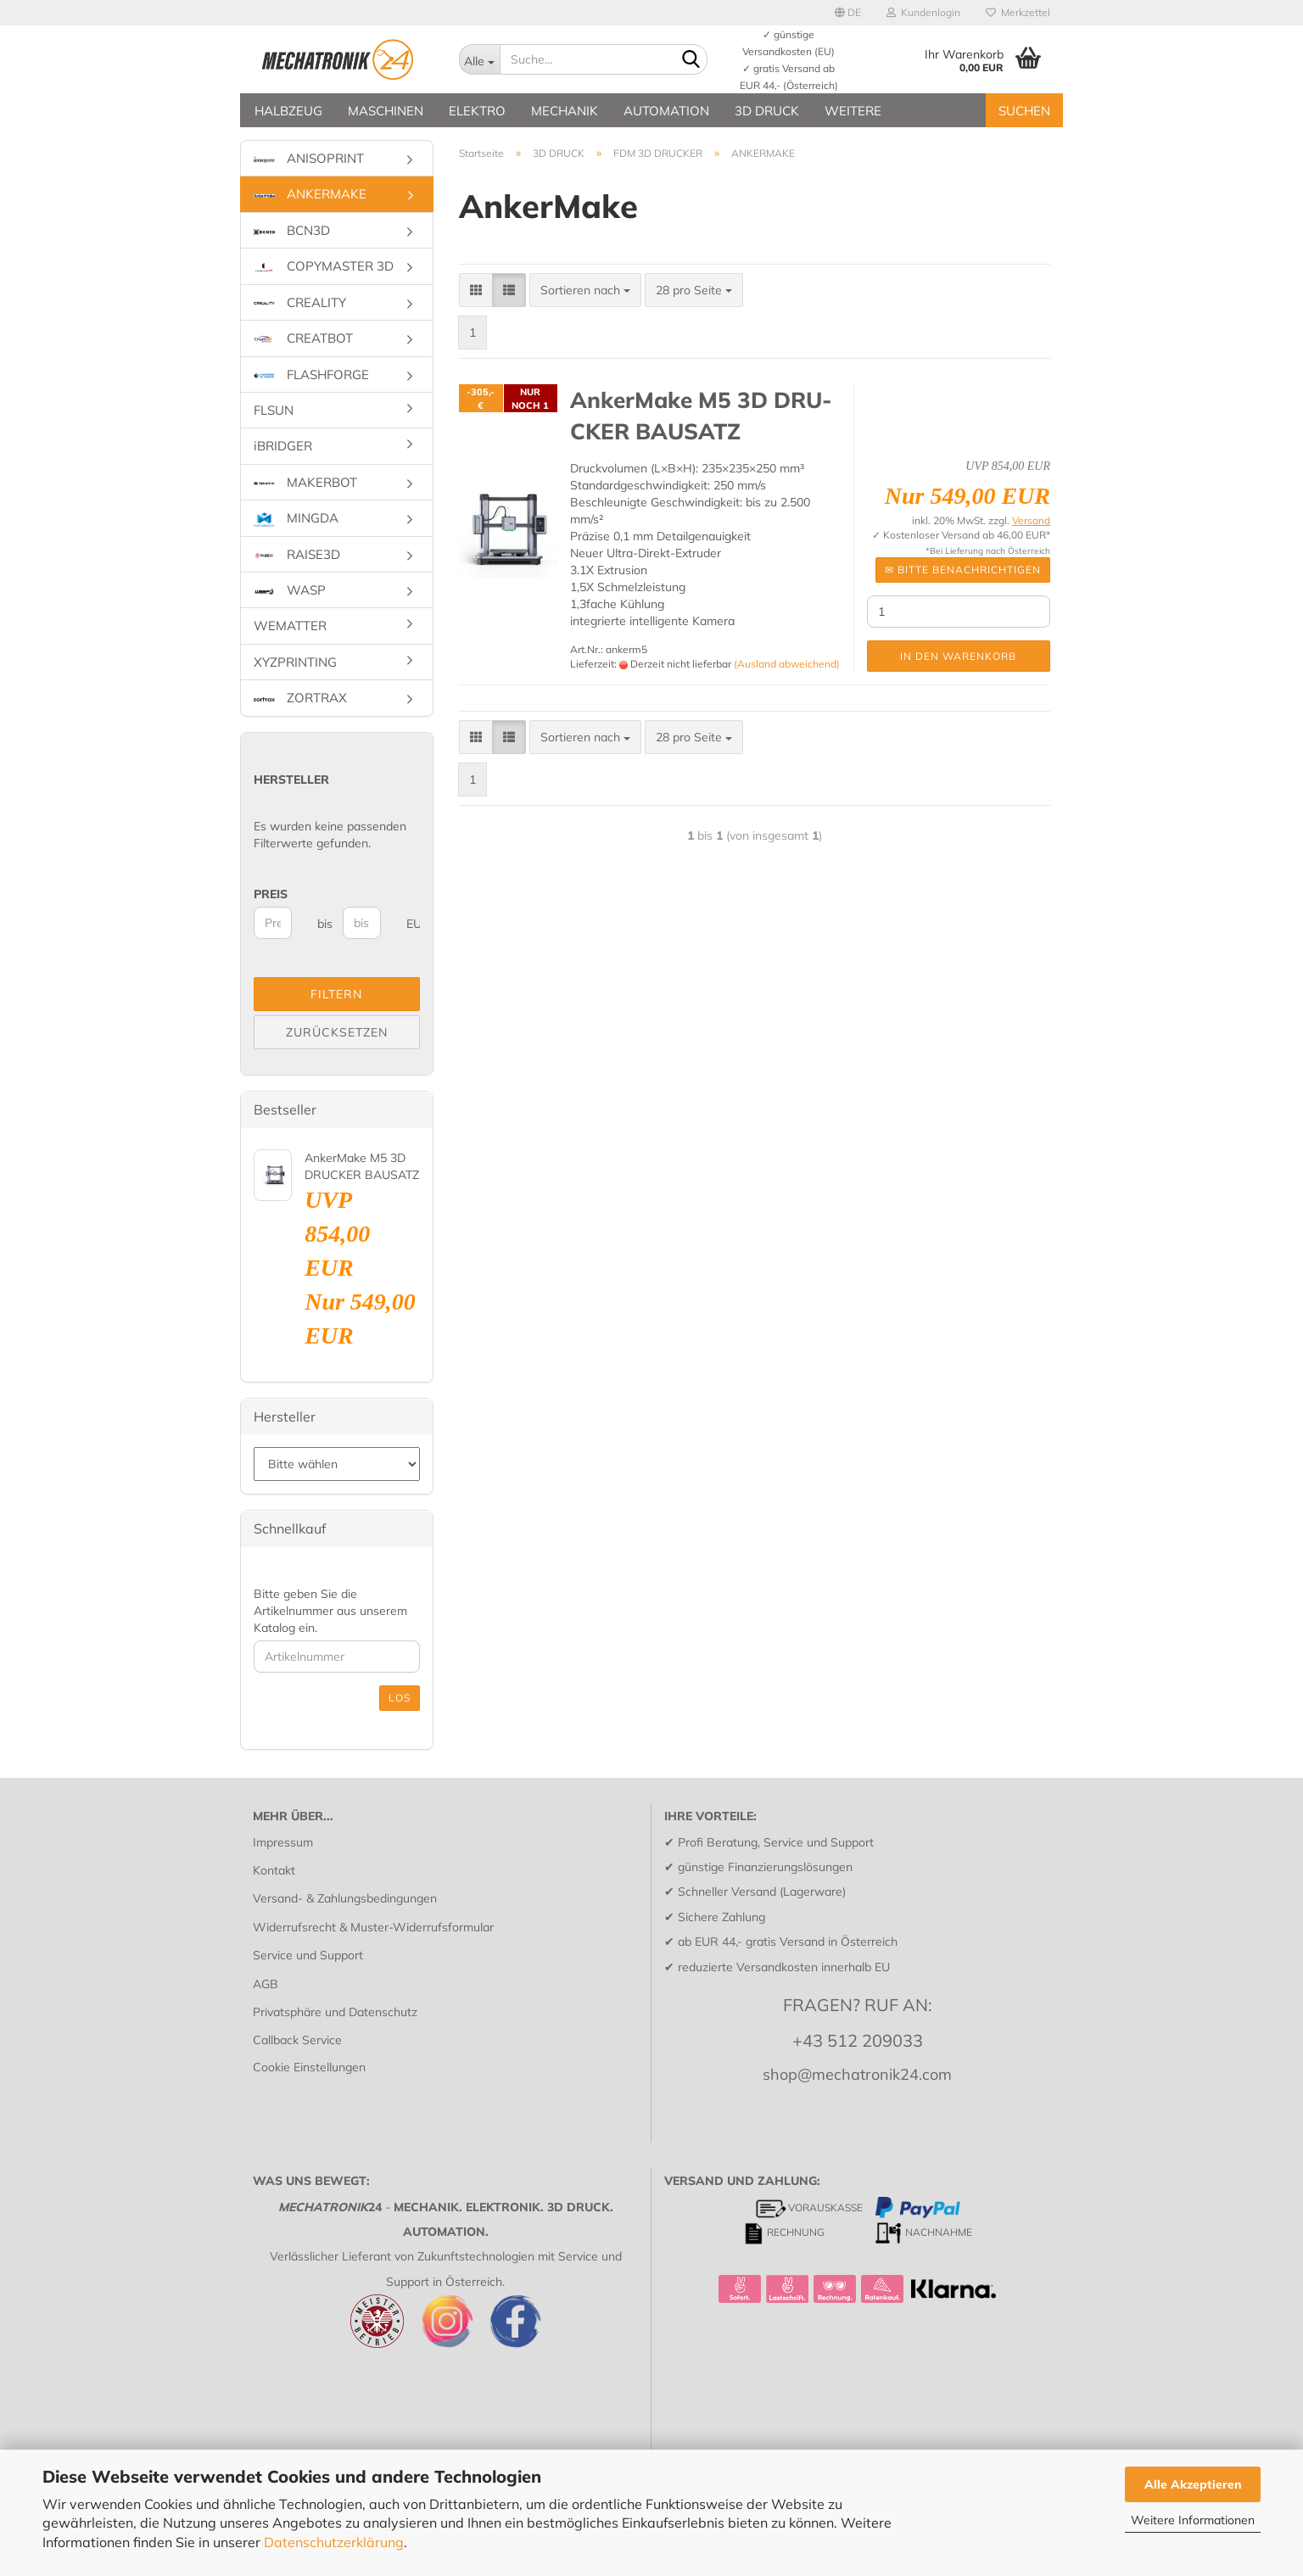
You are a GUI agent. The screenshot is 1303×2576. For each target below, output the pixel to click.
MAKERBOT (305, 482)
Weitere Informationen (1193, 2520)
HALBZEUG (288, 111)
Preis (271, 894)
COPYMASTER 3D (324, 266)
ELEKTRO (477, 111)
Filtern (336, 994)
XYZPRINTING (295, 662)
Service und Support (308, 1955)
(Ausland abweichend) (787, 663)
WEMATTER (290, 625)
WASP (290, 590)
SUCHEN (1024, 111)
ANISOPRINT (309, 158)
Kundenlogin (923, 12)
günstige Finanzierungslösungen (765, 1867)
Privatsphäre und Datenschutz (335, 2012)
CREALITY (300, 302)
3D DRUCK (767, 111)
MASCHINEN (385, 111)
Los (400, 1697)
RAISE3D (297, 554)
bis (323, 923)
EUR (412, 923)
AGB (265, 1984)
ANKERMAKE (310, 194)
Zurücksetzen (337, 1032)
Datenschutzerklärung (334, 2542)
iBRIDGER (283, 446)
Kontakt (274, 1870)
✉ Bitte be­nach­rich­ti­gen (963, 569)
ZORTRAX (300, 698)
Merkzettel (1018, 12)
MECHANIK (564, 111)
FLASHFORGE (311, 374)
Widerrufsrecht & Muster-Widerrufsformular (373, 1927)
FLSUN (274, 410)
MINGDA (296, 518)
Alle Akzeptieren (1193, 2484)
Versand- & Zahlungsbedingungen (345, 1898)
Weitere (853, 111)
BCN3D (292, 230)
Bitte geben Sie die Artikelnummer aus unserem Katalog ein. (330, 1610)
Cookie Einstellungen (309, 2067)
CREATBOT (303, 338)
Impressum (283, 1842)
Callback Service (297, 2040)
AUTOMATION (666, 111)
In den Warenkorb (958, 656)
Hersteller (291, 779)
